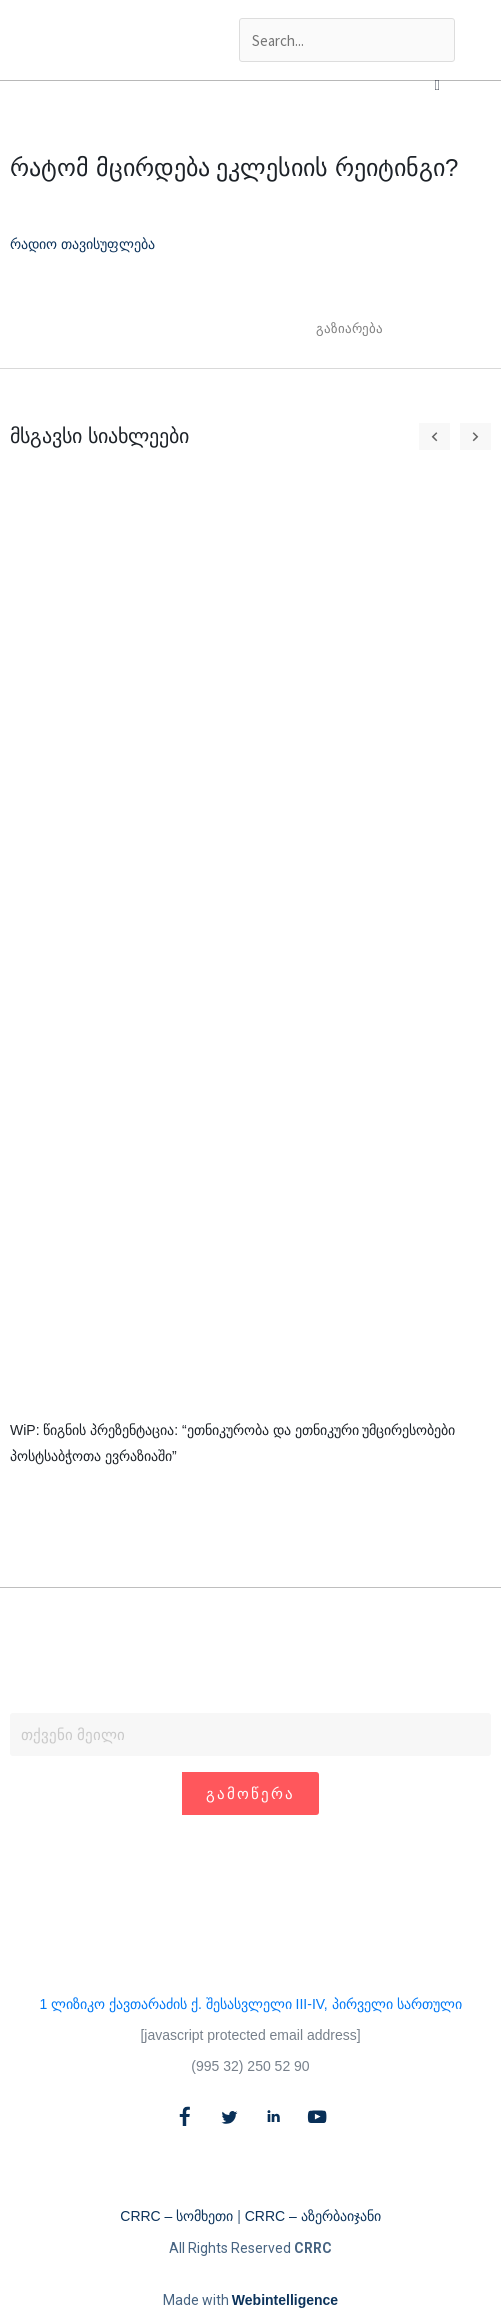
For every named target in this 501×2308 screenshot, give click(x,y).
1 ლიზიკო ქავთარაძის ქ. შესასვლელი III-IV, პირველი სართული (250, 2004)
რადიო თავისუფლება (82, 244)
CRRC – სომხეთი (176, 2216)
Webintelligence (285, 2300)
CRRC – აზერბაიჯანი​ (313, 2216)
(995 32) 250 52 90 (250, 2066)
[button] (437, 85)
